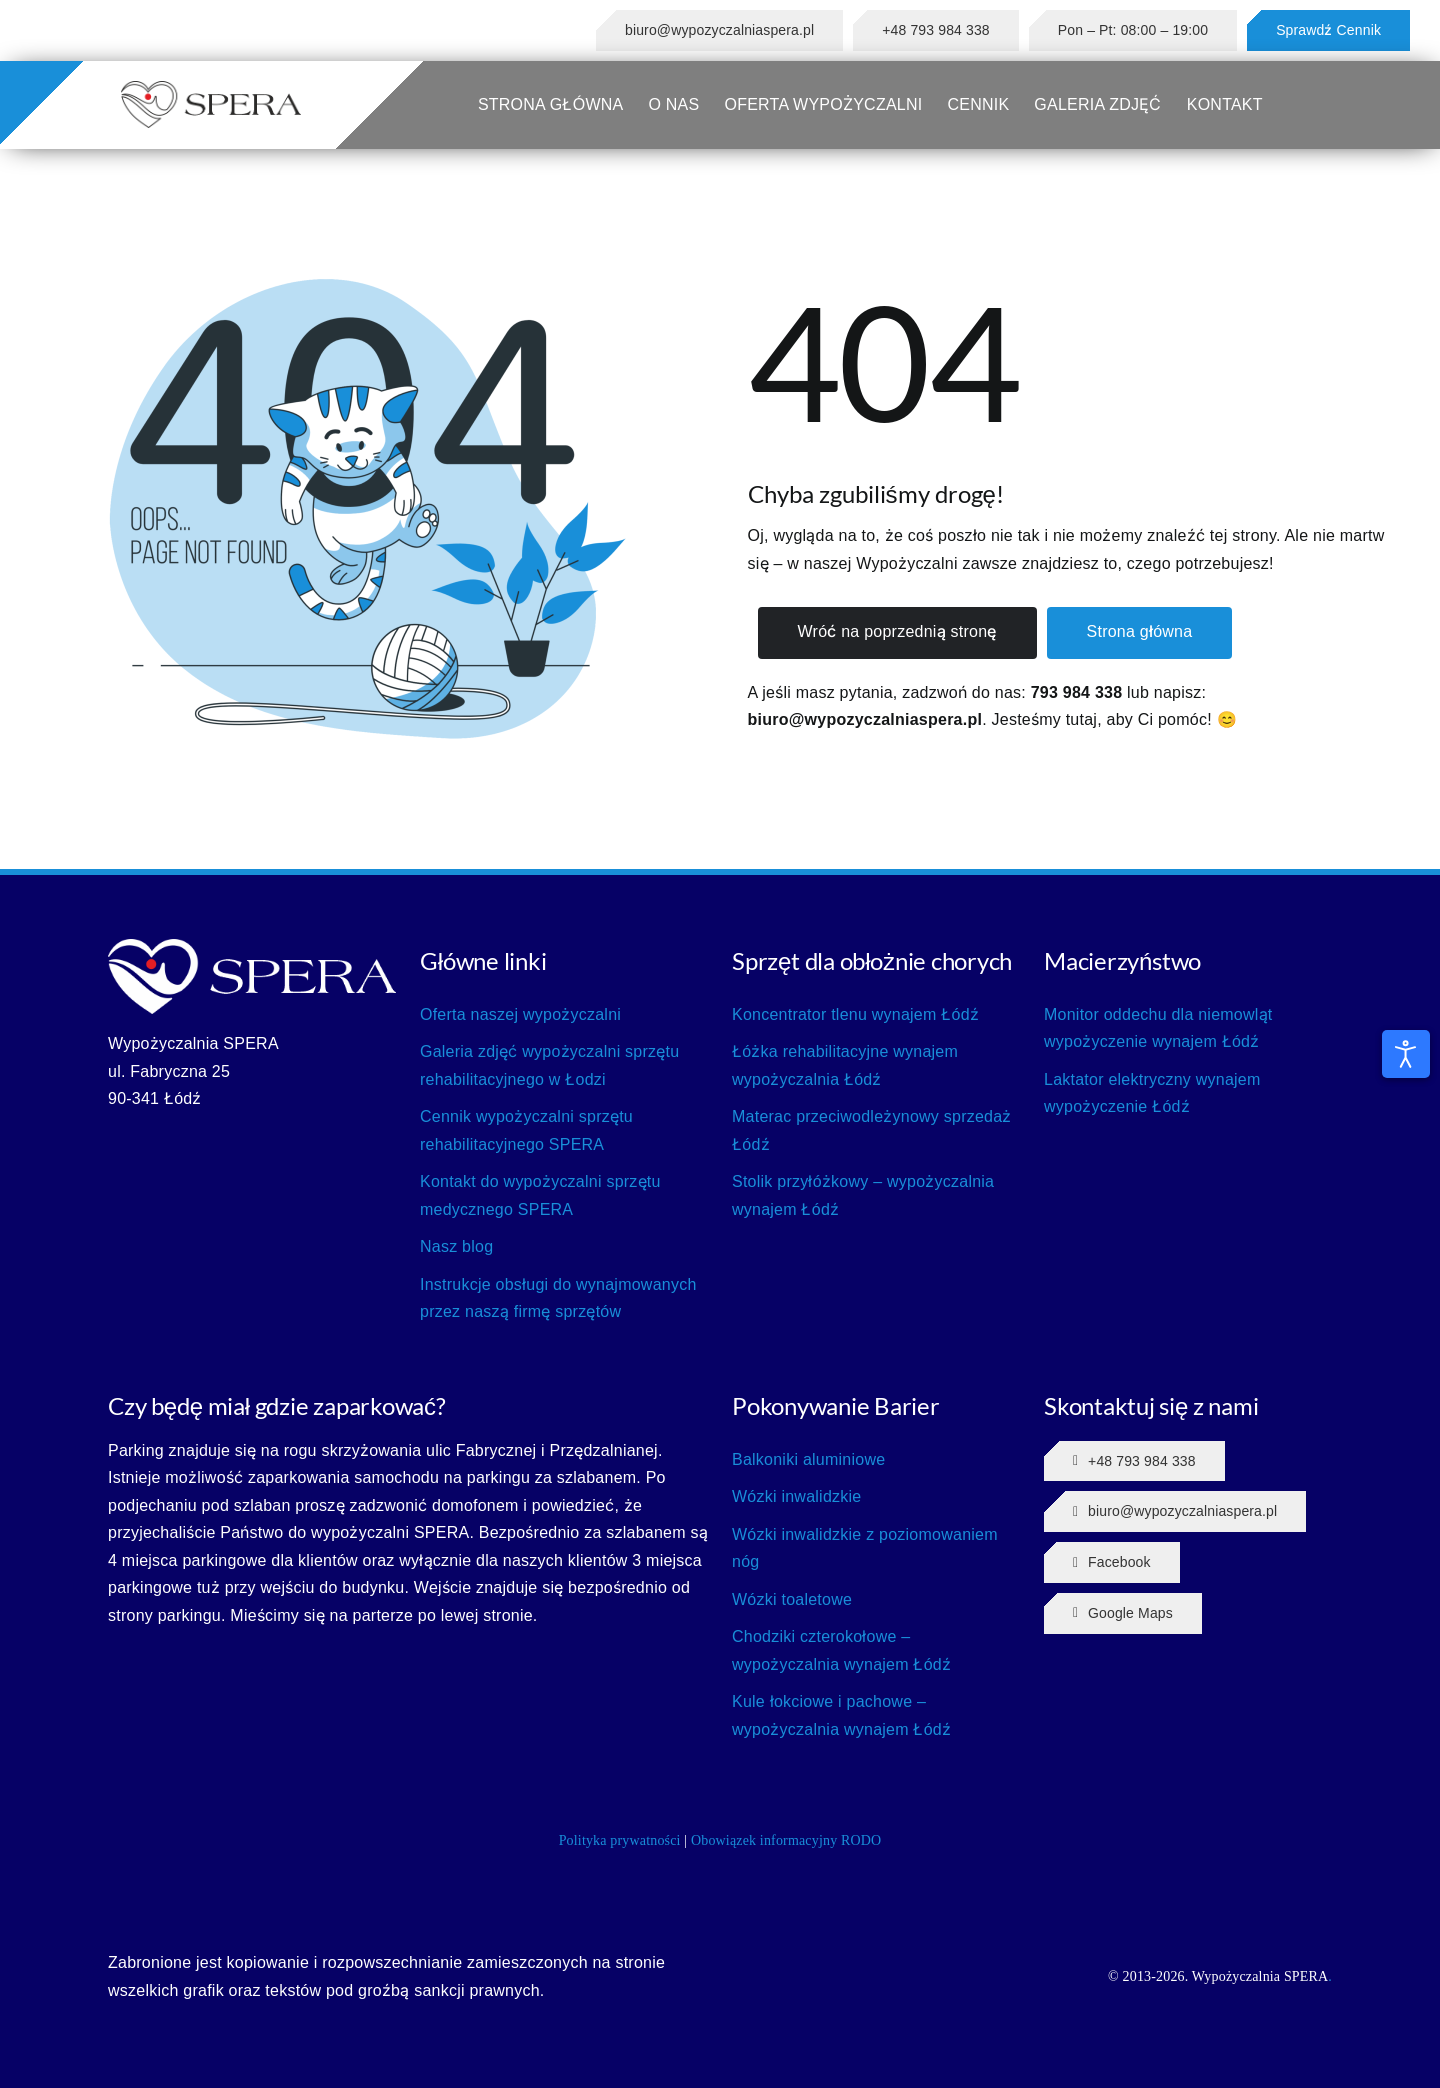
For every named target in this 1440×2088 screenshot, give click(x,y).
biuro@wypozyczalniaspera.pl (865, 719)
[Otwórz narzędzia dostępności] (1406, 1054)
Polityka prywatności (620, 1840)
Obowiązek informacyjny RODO (786, 1840)
